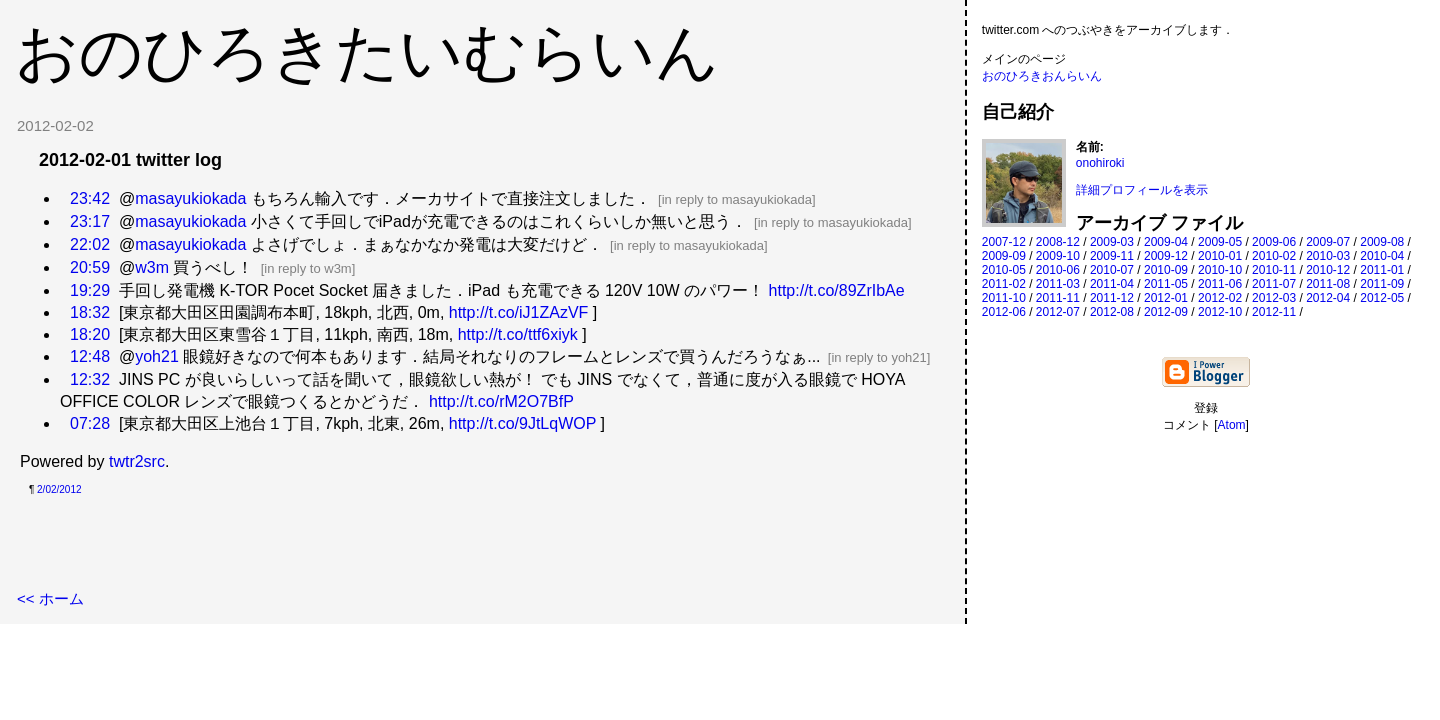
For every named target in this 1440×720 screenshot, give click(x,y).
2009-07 (1328, 242)
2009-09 (1004, 256)
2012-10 (1220, 312)
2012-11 (1274, 312)
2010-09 (1166, 270)
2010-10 (1220, 270)
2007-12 (1004, 242)
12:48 (90, 356)
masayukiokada (190, 198)
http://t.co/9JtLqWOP (522, 423)
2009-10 (1058, 256)
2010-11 (1274, 270)
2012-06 (1004, 312)
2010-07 (1112, 270)
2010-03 (1328, 256)
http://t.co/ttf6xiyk (518, 334)
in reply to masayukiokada (737, 199)
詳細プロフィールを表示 (1142, 190)
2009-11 (1112, 256)
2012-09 (1166, 312)
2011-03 (1058, 284)
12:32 (90, 379)
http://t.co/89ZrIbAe (837, 290)
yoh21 (157, 356)
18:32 (90, 312)
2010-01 (1220, 256)
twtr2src (137, 461)
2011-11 (1058, 298)
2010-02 (1274, 256)
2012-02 (1220, 298)
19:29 (90, 290)
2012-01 (1166, 298)
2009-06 (1274, 242)
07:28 (90, 423)
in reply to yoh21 (878, 357)
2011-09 (1382, 284)
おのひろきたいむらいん (367, 52)
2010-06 (1058, 270)
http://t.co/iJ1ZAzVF (519, 312)
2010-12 (1328, 270)
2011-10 (1004, 298)
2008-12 (1058, 242)
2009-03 (1112, 242)
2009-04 (1166, 242)
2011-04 (1112, 284)
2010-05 (1004, 270)
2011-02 (1004, 284)
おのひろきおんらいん (1042, 76)
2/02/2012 (59, 489)
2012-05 (1382, 298)
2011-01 (1382, 270)
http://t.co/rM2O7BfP (501, 401)
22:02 (90, 244)
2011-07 (1274, 284)
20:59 (90, 267)
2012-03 (1274, 298)
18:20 (90, 334)
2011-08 (1328, 284)
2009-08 (1382, 242)
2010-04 (1382, 256)
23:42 (90, 198)
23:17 (90, 221)
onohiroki (1100, 163)
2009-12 (1166, 256)
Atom (1232, 425)
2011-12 (1112, 298)
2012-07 (1058, 312)
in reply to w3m (307, 268)
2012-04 (1328, 298)
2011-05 (1166, 284)
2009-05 (1220, 242)
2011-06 (1220, 284)
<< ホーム (50, 598)
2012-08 (1112, 312)
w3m (152, 267)
